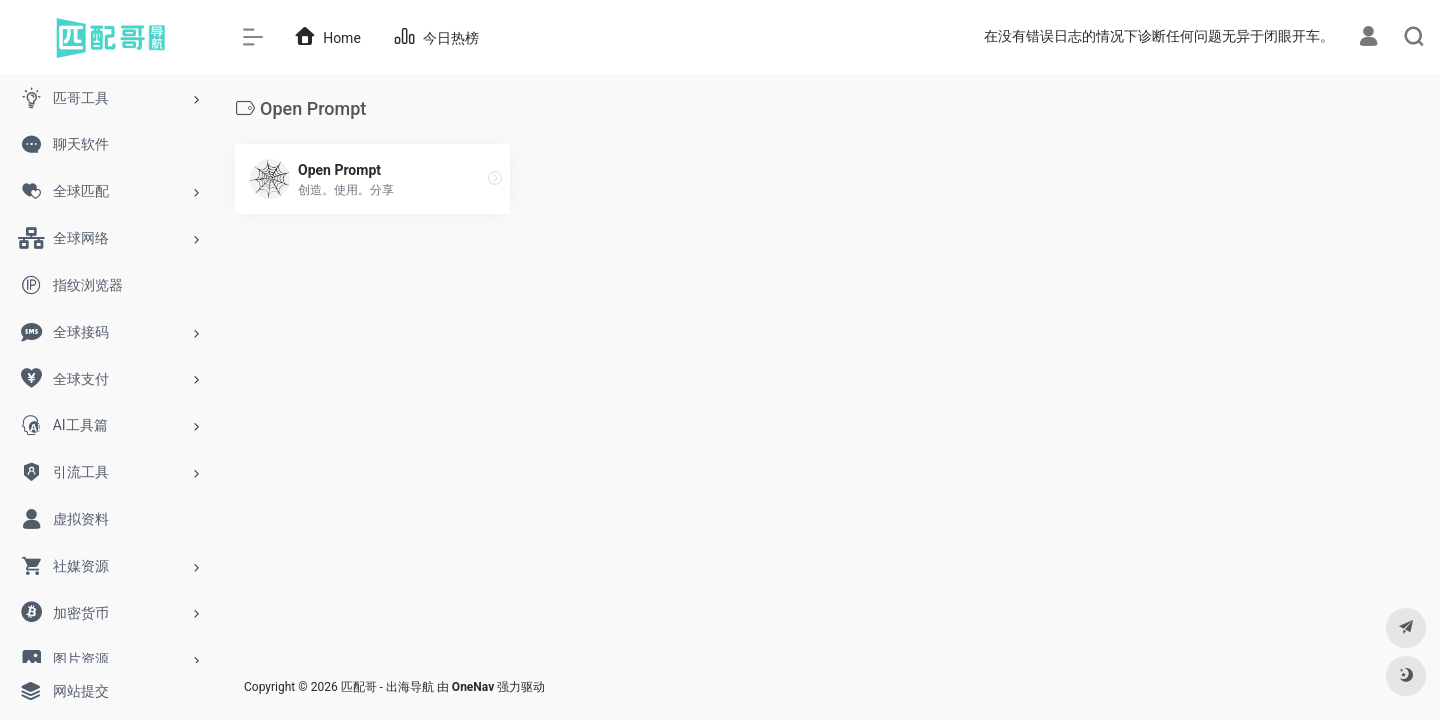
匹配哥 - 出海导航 (387, 687)
